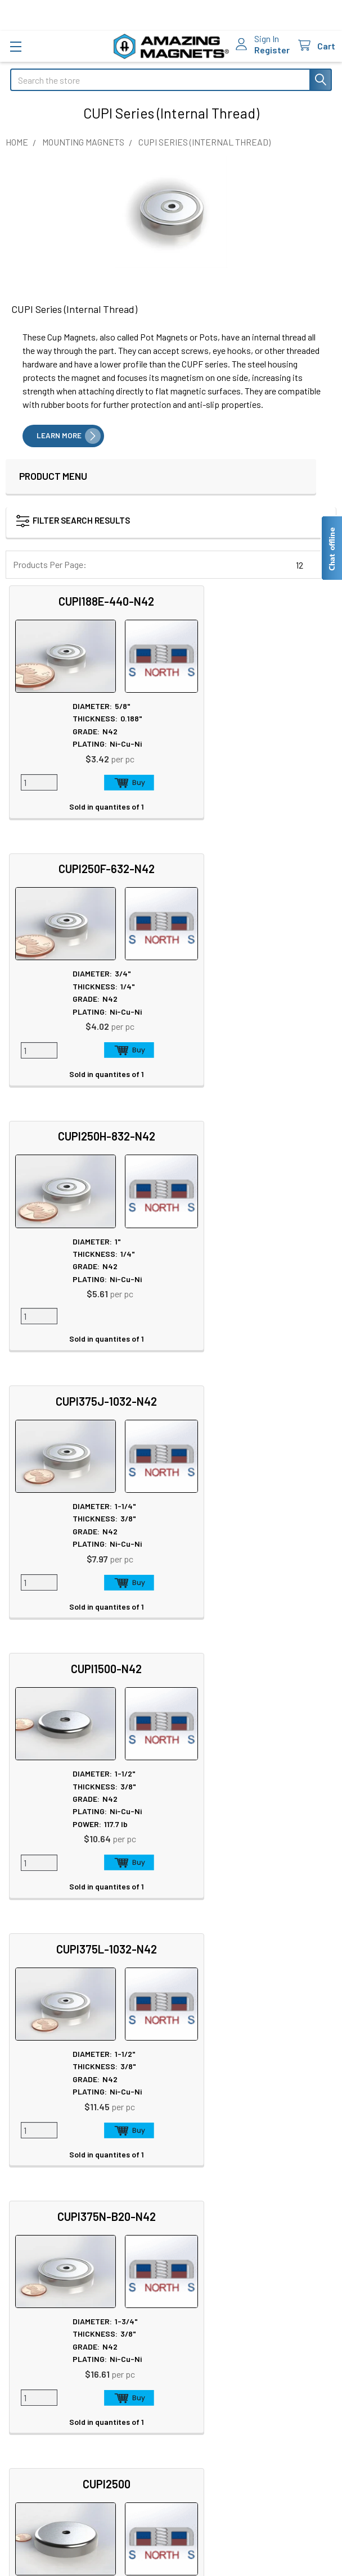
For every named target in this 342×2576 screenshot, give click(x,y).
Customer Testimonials (54, 2314)
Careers (24, 2033)
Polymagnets (35, 2180)
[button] (154, 522)
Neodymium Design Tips (227, 2087)
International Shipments (55, 2301)
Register (272, 49)
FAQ (17, 2274)
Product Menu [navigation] (53, 475)
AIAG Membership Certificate (235, 2114)
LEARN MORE (59, 435)
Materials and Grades (48, 2153)
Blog (18, 2073)
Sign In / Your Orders (47, 2328)
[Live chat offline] (331, 548)
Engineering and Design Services (71, 2139)
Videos (194, 2100)
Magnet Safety (208, 2033)
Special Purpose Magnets (57, 2166)
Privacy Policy (42, 2380)
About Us (27, 2019)
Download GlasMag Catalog (231, 2141)
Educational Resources (224, 2046)
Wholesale (39, 2481)
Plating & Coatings (215, 2060)
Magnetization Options (224, 2073)
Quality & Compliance (55, 2434)
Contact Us (31, 2260)
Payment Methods (50, 2448)
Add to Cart (111, 781)
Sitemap (197, 2019)
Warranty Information (56, 2407)
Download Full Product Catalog (238, 2127)
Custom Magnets (42, 2126)
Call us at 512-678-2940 (171, 1873)
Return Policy (41, 2394)
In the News (32, 2046)
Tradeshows (33, 2060)
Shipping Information (49, 2287)
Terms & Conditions (53, 2421)
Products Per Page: (50, 564)
